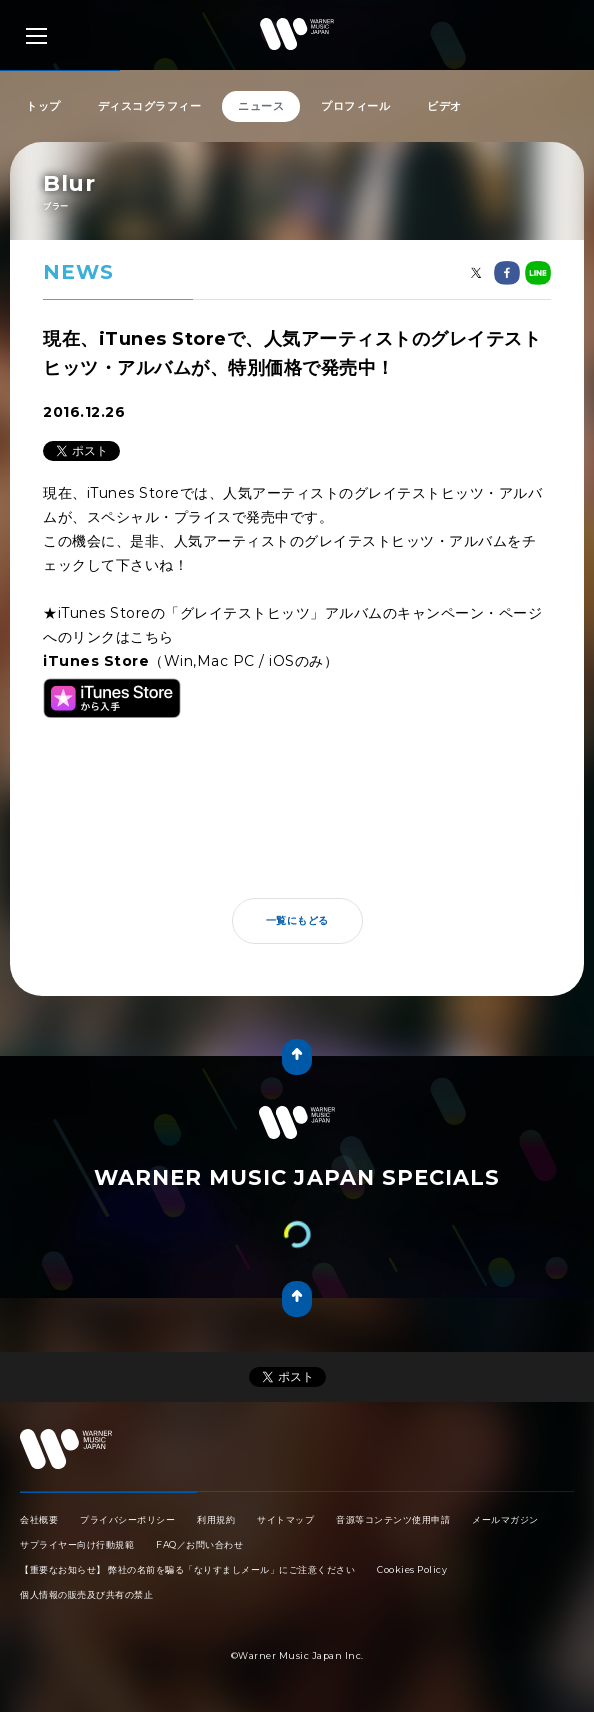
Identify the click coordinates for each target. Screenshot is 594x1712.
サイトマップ (285, 1519)
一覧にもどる (297, 920)
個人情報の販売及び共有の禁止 (86, 1594)
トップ (43, 106)
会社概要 (39, 1519)
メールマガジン (505, 1519)
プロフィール (355, 106)
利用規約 (216, 1519)
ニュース (261, 106)
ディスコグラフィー (150, 106)
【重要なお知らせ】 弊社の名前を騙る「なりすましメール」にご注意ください (187, 1569)
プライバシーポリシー (127, 1519)
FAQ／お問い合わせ (199, 1544)
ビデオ (444, 106)
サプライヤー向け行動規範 (77, 1544)
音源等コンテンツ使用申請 (393, 1519)
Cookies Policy (412, 1569)
